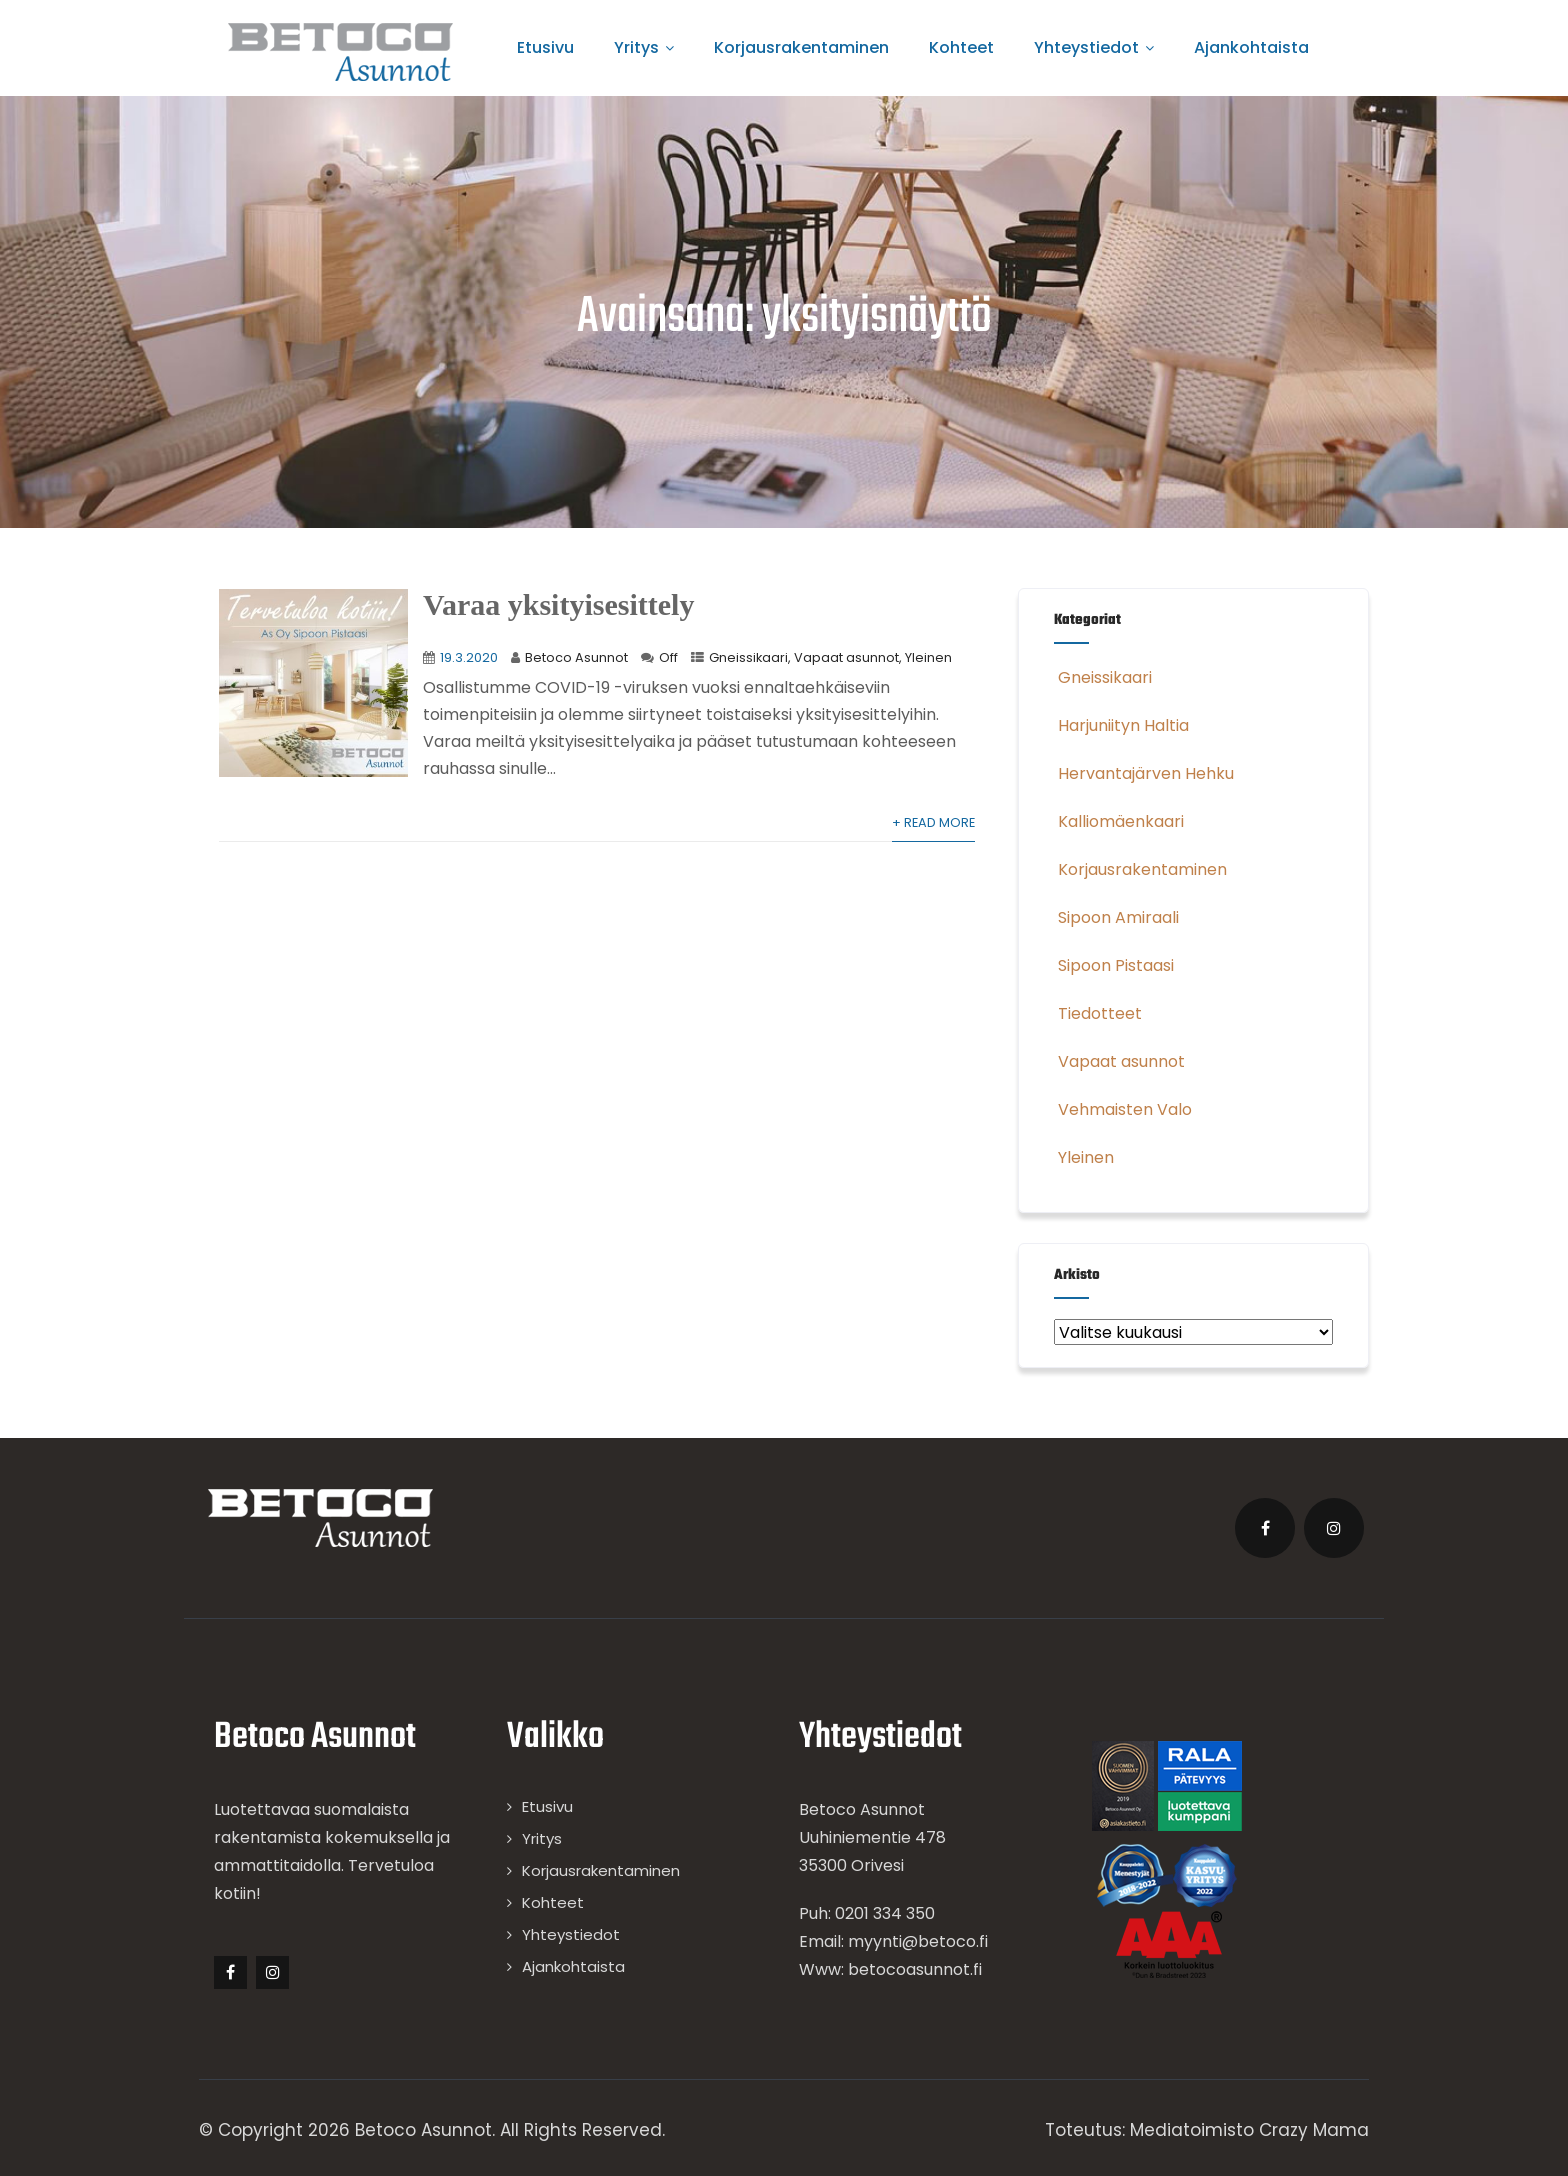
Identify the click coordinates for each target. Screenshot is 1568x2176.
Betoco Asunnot (576, 657)
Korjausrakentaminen (801, 47)
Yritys (644, 47)
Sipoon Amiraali (1116, 917)
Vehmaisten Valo (1123, 1109)
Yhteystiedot (1094, 47)
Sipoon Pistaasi (1114, 965)
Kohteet (961, 47)
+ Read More (933, 822)
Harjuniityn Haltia (1121, 725)
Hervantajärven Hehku (1144, 773)
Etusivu (545, 47)
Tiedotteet (1098, 1013)
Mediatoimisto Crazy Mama (1249, 2130)
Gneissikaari (748, 657)
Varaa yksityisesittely (558, 604)
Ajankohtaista (1251, 47)
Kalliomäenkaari (1119, 821)
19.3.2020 (469, 657)
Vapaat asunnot (846, 657)
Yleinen (928, 657)
